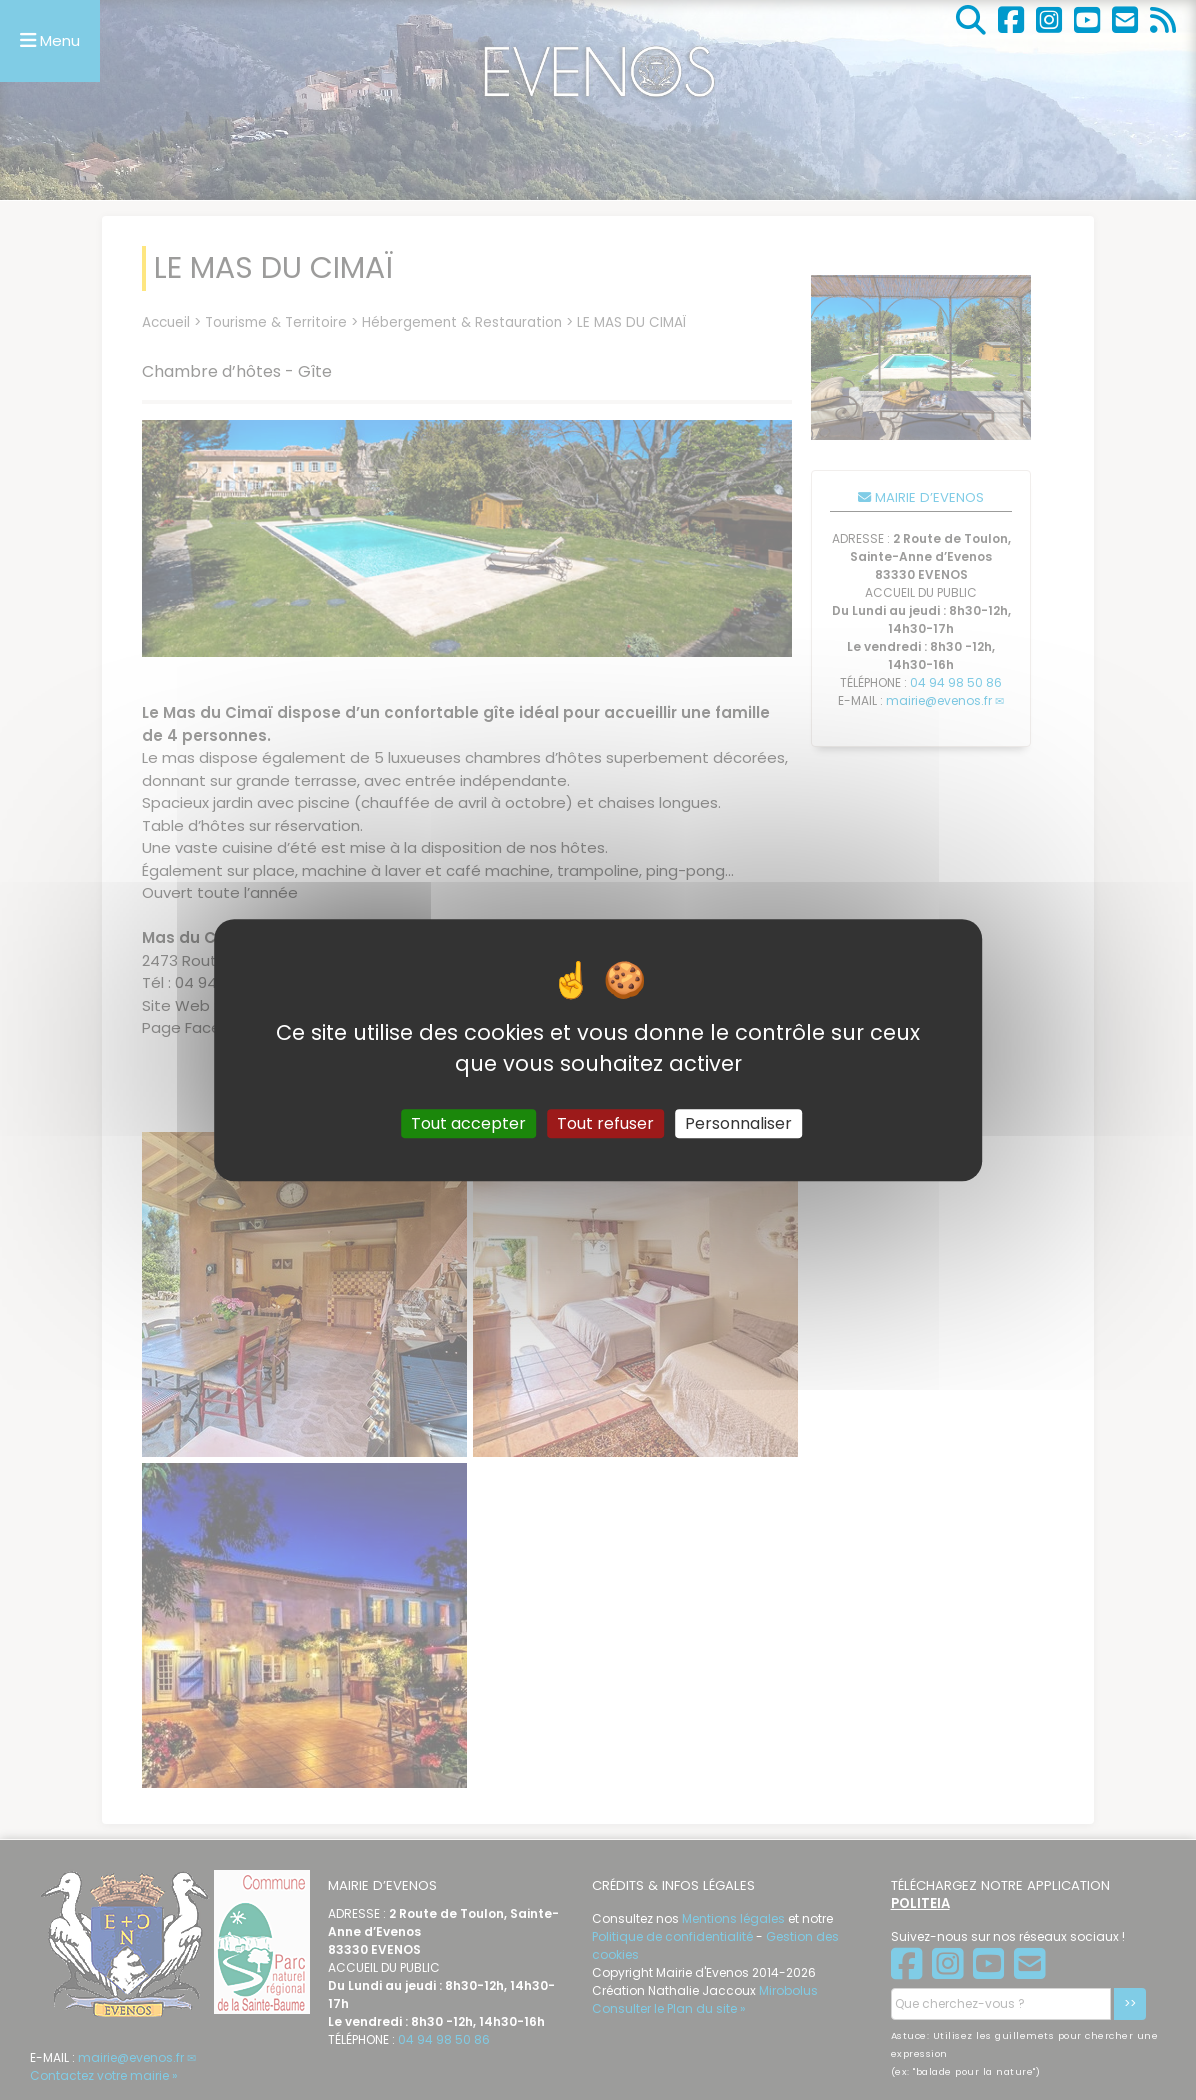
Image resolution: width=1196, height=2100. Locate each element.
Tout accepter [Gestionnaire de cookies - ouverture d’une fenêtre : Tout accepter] (468, 1123)
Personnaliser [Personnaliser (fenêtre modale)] (738, 1123)
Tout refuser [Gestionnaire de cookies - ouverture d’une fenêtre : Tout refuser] (605, 1123)
